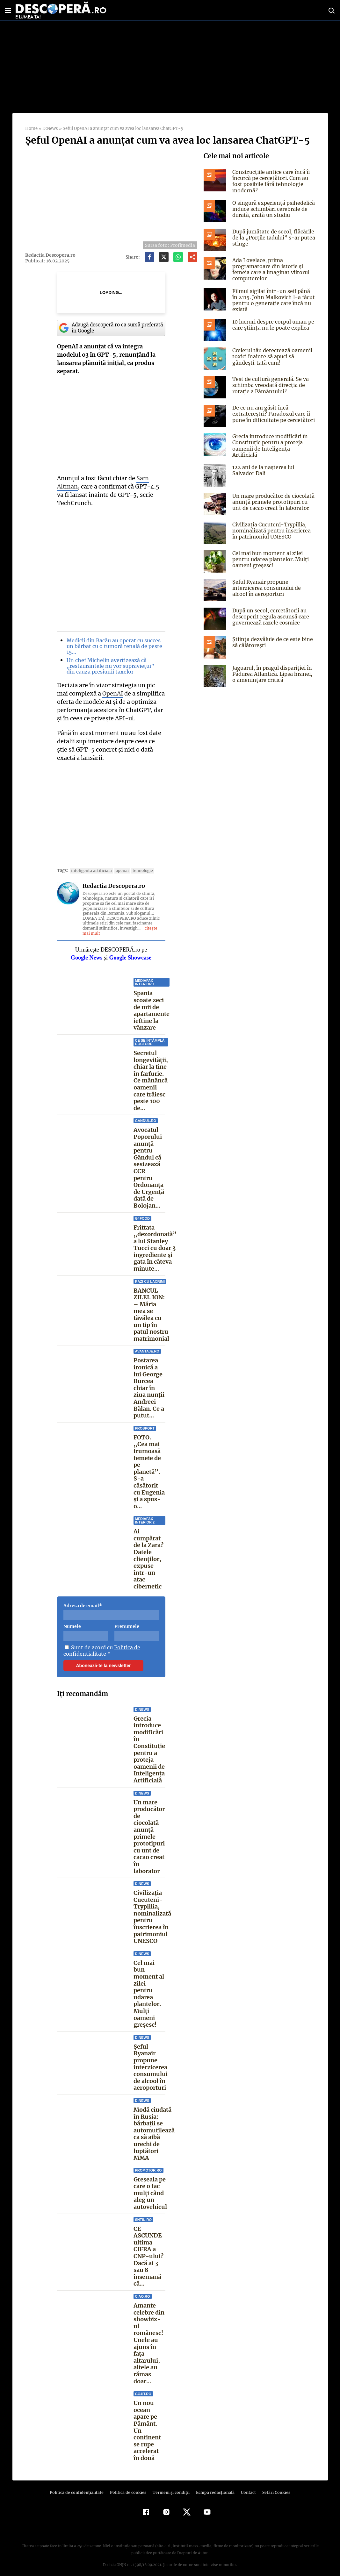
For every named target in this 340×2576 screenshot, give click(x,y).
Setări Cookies (273, 2485)
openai (119, 870)
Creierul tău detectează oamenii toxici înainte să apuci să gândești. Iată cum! (270, 356)
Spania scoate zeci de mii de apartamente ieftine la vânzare (152, 1010)
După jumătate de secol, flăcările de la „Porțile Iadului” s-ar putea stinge (272, 237)
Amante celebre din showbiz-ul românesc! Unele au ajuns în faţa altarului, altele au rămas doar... (149, 2340)
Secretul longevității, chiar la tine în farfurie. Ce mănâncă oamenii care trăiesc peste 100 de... (151, 1080)
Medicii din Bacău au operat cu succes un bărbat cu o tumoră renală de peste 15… (113, 646)
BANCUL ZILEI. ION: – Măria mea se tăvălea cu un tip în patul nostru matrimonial (151, 1318)
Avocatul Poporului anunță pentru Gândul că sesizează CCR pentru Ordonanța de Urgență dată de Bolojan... (149, 1167)
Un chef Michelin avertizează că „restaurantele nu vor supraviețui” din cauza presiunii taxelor (113, 666)
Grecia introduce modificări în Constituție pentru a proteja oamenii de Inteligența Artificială (149, 1749)
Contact (246, 2485)
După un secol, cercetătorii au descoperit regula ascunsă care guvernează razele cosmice (269, 614)
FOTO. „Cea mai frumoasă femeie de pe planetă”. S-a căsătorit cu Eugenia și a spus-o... (149, 1472)
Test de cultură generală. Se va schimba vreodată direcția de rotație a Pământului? (269, 385)
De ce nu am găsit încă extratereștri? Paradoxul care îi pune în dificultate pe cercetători (272, 413)
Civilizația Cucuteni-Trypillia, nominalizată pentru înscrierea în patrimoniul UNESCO (152, 1916)
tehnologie (138, 870)
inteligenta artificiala (89, 870)
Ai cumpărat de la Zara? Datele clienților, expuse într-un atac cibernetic (148, 1559)
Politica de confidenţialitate (79, 2485)
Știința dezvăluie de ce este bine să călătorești (271, 640)
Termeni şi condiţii (170, 2485)
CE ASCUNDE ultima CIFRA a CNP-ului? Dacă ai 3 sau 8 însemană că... (148, 2256)
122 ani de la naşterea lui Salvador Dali (262, 468)
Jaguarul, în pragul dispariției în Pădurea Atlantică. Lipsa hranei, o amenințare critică (273, 671)
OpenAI (112, 693)
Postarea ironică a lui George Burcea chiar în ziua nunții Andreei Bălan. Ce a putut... (149, 1388)
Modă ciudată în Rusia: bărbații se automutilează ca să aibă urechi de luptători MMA (154, 2133)
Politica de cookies (129, 2485)
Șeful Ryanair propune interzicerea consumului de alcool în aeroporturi (151, 2067)
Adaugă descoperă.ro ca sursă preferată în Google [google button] (110, 328)
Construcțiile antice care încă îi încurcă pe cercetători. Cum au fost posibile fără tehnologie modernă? (269, 181)
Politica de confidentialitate (100, 1650)
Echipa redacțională (213, 2485)
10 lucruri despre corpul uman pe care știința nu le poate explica (272, 324)
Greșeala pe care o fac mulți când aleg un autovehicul (150, 2193)
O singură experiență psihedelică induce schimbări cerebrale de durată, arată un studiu (272, 209)
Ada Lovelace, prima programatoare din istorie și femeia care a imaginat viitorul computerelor (269, 269)
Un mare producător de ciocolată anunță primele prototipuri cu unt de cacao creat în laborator (149, 1837)
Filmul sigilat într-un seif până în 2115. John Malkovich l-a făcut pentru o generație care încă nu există (273, 300)
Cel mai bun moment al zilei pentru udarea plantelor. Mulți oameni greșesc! (149, 1993)
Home (31, 128)
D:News (49, 128)
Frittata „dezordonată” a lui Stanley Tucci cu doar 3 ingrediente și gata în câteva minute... (154, 1251)
